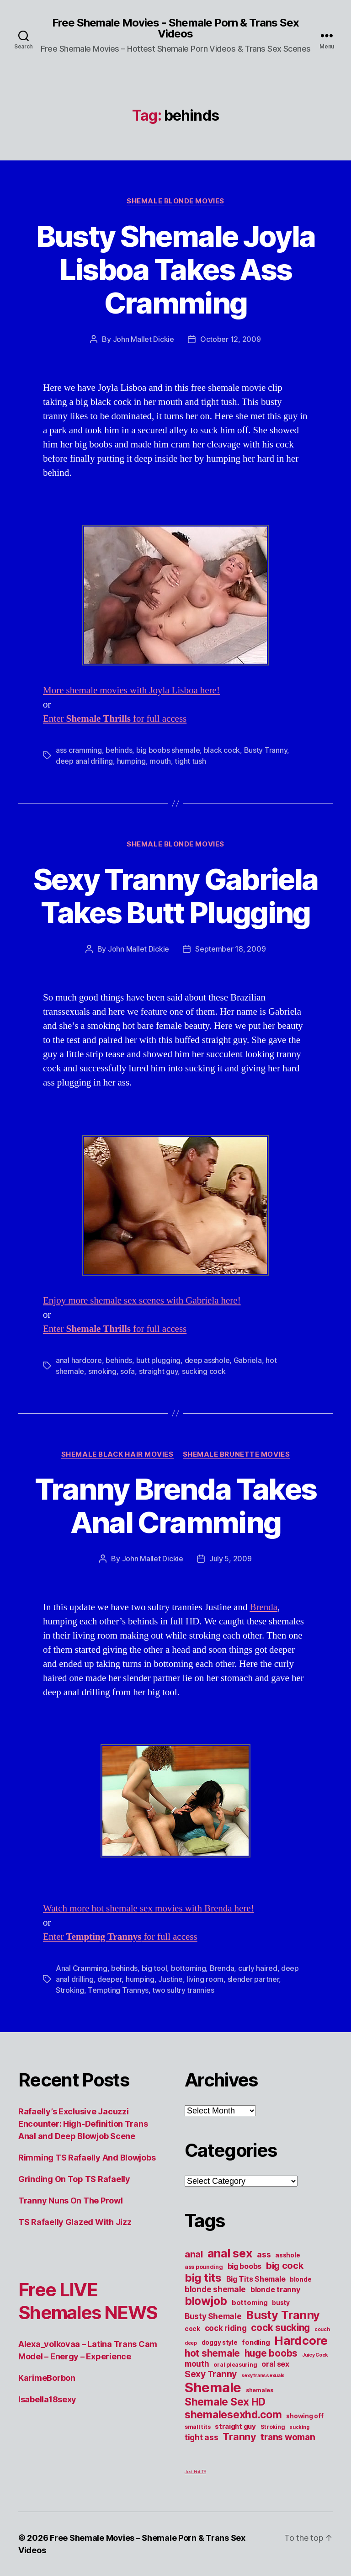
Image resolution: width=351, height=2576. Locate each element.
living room (204, 1979)
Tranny (239, 2437)
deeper (109, 1979)
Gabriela (248, 1360)
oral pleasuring (235, 2364)
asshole (287, 2255)
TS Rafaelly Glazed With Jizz (74, 2222)
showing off (304, 2416)
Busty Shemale (213, 2316)
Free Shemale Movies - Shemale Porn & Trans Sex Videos (175, 28)
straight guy (158, 1371)
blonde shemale (215, 2289)
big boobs (245, 2266)
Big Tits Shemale (256, 2278)
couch (322, 2329)
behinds (119, 750)
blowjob (206, 2301)
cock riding (226, 2328)
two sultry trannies (183, 1990)
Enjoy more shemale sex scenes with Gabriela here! (142, 1300)
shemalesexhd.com (233, 2414)
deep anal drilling (84, 761)
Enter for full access (114, 719)
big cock (284, 2265)
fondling (256, 2342)
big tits (203, 2277)
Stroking (70, 1990)
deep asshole (207, 1360)
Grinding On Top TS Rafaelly (74, 2179)
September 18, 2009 (230, 948)
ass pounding (204, 2266)
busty (281, 2302)
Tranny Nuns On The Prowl (70, 2200)
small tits (197, 2426)
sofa (127, 1371)
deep (191, 2343)
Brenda (263, 1607)
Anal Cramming (81, 1968)
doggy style (220, 2342)
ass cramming (79, 750)
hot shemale (212, 2353)
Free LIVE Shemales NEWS (87, 2301)
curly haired (257, 1968)
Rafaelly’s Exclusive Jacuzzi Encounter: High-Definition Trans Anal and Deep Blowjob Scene (83, 2124)
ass (264, 2254)
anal (194, 2254)
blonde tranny (275, 2289)
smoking (102, 1371)
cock (192, 2328)
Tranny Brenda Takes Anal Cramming (175, 1505)
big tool (154, 1968)
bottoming (188, 1968)
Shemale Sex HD (225, 2401)
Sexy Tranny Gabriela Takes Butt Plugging (175, 896)
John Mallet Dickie (143, 339)
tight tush (190, 761)
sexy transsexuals (263, 2376)
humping (131, 761)
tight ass (201, 2437)
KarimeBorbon (46, 2378)
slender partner (253, 1979)
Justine (170, 1979)
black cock (222, 750)
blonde (300, 2279)
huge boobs (271, 2353)
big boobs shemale (168, 750)
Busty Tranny (265, 750)
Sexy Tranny (211, 2373)
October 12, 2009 (230, 339)
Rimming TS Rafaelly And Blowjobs (86, 2157)
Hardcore (301, 2340)
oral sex (275, 2363)
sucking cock (204, 1371)
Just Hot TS (195, 2471)
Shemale (213, 2387)
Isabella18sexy (47, 2399)
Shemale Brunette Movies (236, 1454)
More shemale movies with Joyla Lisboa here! (131, 690)
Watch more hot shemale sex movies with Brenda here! (148, 1908)
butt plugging (158, 1360)
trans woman (288, 2437)
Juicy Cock (315, 2355)
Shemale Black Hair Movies (117, 1454)
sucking (299, 2427)
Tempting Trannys (118, 1990)
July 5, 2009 (230, 1558)
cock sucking (280, 2327)
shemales (259, 2390)
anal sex (230, 2253)
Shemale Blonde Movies (175, 201)
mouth (160, 761)
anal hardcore (79, 1360)
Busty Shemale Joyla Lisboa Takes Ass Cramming (175, 269)
